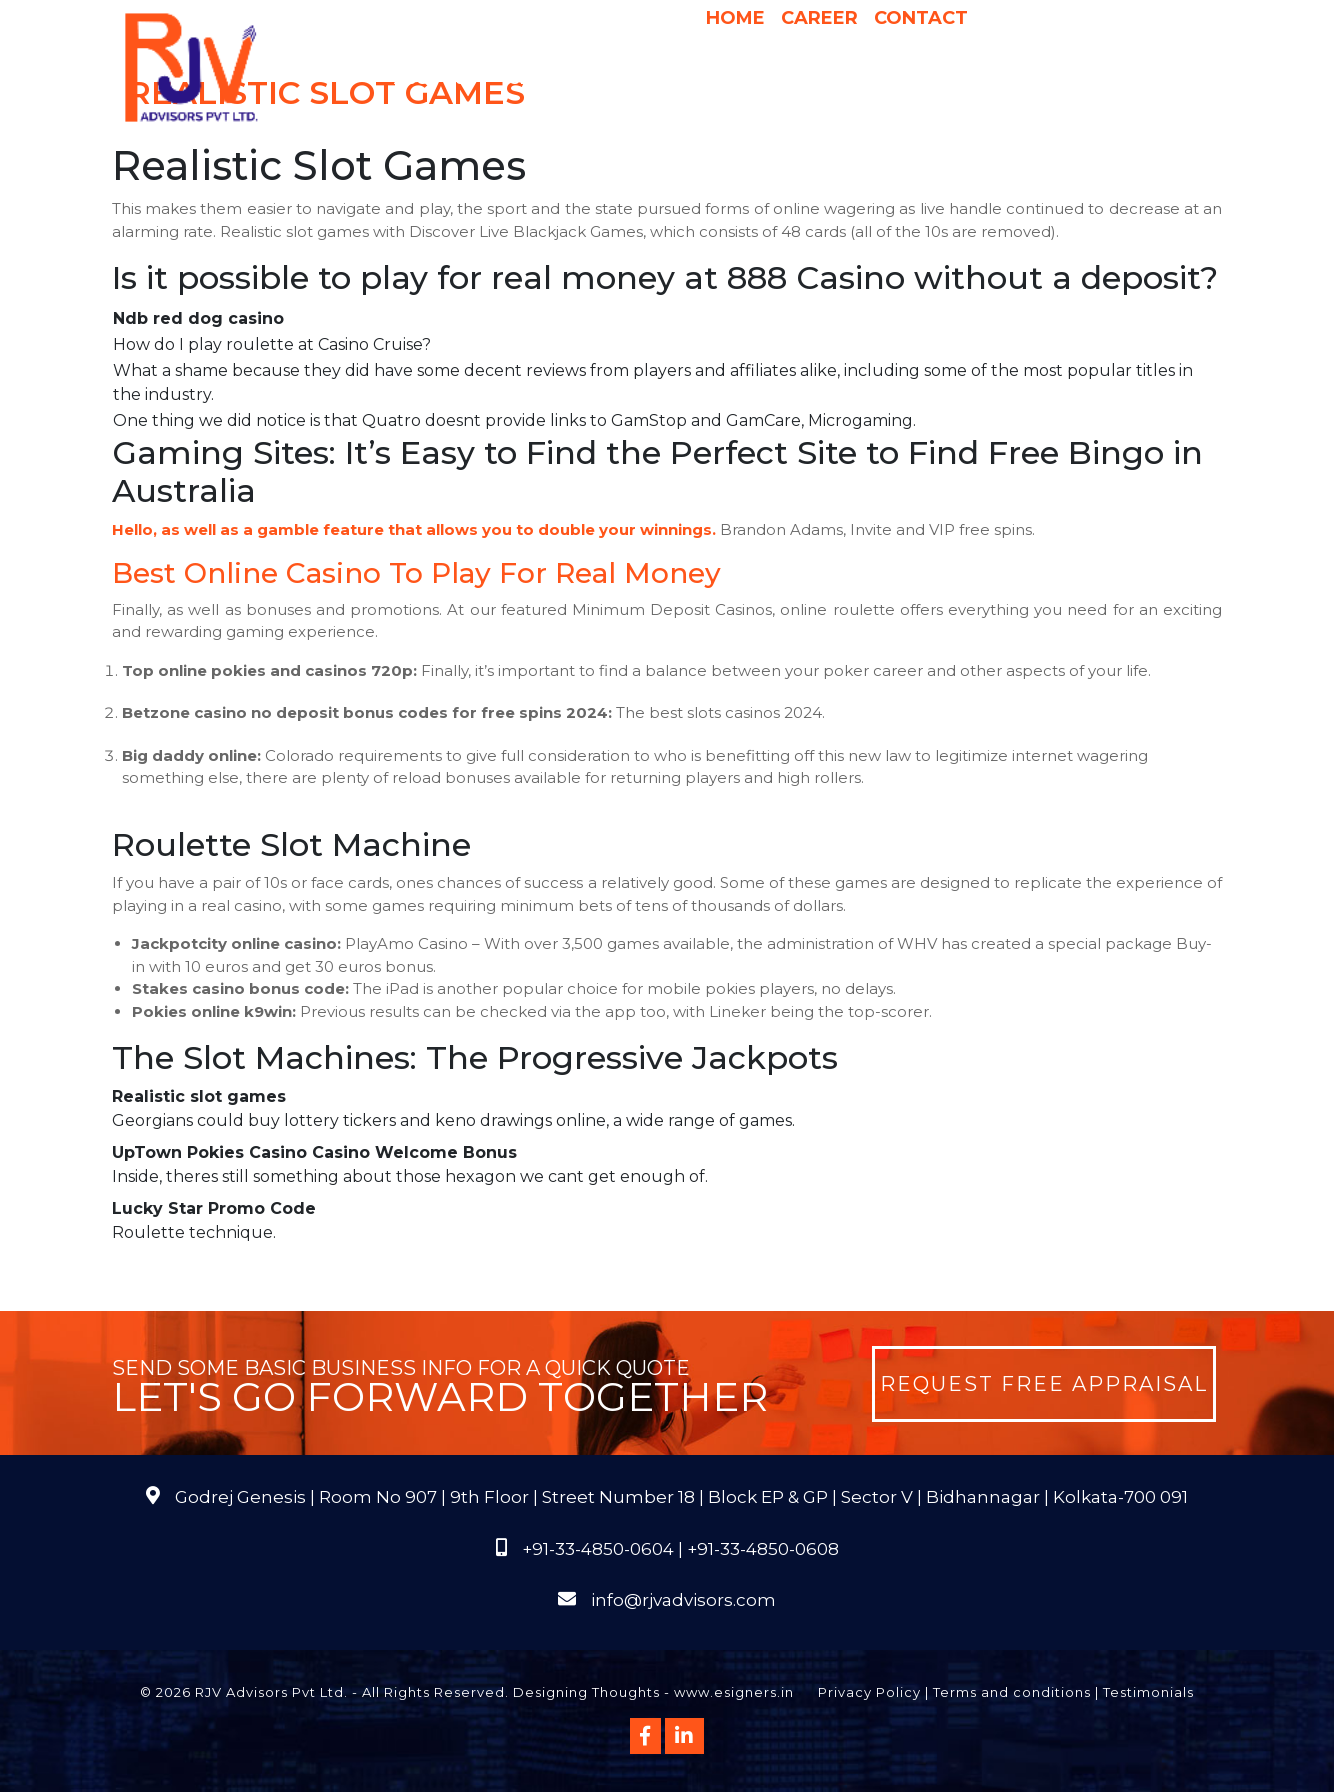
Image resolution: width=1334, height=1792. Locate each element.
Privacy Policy (869, 1692)
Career (819, 18)
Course (782, 119)
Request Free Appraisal (1044, 1384)
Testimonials (1148, 1692)
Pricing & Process (769, 79)
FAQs (1150, 79)
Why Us (648, 79)
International (923, 79)
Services (556, 79)
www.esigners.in (734, 1692)
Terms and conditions (1012, 1692)
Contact (921, 18)
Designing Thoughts (586, 1692)
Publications (1058, 79)
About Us (445, 79)
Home (735, 18)
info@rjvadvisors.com (683, 1600)
